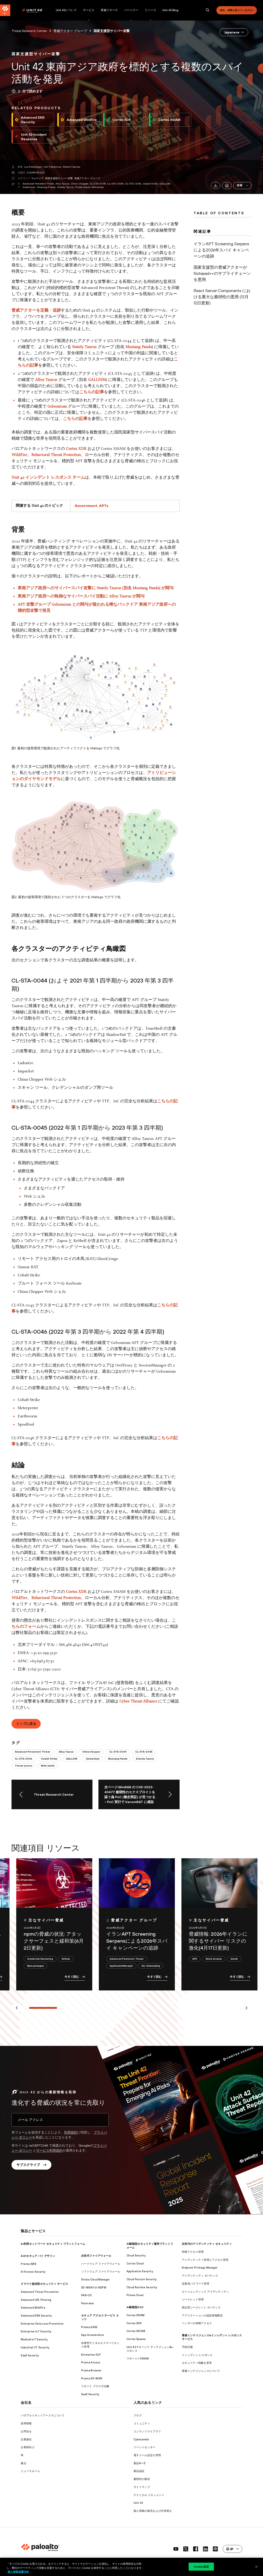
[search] (207, 10)
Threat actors (82, 187)
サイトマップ (142, 2487)
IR (22, 2455)
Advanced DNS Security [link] (29, 120)
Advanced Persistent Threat (38, 183)
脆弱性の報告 (142, 2479)
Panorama (87, 2303)
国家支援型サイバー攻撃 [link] (111, 31)
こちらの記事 (91, 392)
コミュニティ (142, 2423)
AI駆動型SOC (135, 2307)
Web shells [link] (47, 1765)
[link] (36, 54)
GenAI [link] (234, 1958)
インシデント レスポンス (197, 2355)
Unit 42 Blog (170, 10)
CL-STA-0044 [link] (118, 1751)
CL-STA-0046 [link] (23, 1758)
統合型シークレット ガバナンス (201, 2307)
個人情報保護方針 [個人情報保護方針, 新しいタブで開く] (18, 2571)
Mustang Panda (46, 187)
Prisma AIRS (28, 2263)
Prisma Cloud (135, 2295)
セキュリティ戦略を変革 (197, 2362)
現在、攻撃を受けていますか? (236, 10)
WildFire (19, 455)
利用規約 (70, 2132)
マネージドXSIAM (138, 2358)
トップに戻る (26, 1723)
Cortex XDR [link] (119, 120)
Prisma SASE (89, 2327)
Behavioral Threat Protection (56, 455)
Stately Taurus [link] (145, 1758)
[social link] (175, 2548)
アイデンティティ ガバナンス (200, 2275)
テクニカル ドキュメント (149, 2495)
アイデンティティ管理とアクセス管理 (205, 2259)
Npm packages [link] (35, 1965)
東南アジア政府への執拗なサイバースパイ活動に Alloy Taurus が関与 (81, 596)
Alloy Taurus (62, 183)
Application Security (140, 2271)
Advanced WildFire (33, 2307)
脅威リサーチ (109, 10)
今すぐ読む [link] (75, 1977)
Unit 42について (66, 10)
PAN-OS (86, 2295)
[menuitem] (37, 10)
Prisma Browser (91, 2370)
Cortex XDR (76, 449)
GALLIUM (165, 183)
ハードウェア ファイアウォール (100, 2263)
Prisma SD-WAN (91, 2378)
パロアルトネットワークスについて (43, 2415)
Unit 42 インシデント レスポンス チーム (48, 478)
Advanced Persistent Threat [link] (32, 1751)
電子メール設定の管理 (147, 2455)
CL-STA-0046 (133, 183)
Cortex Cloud (135, 2263)
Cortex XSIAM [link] (166, 120)
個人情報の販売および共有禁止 (153, 2510)
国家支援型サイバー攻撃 (59, 178)
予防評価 (187, 2347)
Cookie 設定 (201, 2566)
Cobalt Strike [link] (49, 1758)
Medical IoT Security (34, 2339)
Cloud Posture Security (142, 2279)
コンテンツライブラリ (147, 2431)
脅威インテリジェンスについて (201, 2370)
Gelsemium (29, 187)
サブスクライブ (31, 2165)
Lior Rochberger (33, 166)
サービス (89, 10)
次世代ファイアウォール (96, 2255)
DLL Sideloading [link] (151, 1965)
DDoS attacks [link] (214, 1958)
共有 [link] (242, 185)
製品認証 (139, 2471)
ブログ (138, 2415)
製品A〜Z (140, 2463)
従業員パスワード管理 (195, 2283)
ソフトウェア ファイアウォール (100, 2271)
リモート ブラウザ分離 (95, 2386)
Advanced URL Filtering (36, 2299)
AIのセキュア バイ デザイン (38, 2255)
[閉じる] (256, 2566)
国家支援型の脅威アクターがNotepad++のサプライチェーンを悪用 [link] (222, 273)
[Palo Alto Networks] (35, 10)
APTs (103, 505)
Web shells (97, 187)
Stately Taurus (65, 187)
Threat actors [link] (23, 1765)
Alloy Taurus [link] (66, 1751)
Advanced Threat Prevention (40, 2291)
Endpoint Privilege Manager (200, 2267)
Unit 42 (138, 2502)
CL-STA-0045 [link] (143, 1751)
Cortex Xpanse (136, 2339)
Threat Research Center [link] (29, 31)
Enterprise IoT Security (36, 2331)
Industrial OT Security (35, 2347)
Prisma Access (90, 2362)
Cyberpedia (141, 2439)
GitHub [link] (66, 1958)
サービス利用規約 (49, 2150)
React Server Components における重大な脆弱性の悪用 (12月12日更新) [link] (222, 296)
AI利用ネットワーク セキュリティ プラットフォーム (53, 2243)
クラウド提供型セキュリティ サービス (44, 2283)
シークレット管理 (193, 2299)
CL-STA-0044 (98, 183)
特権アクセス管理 (193, 2251)
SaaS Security (30, 2355)
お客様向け (28, 2447)
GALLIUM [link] (71, 1758)
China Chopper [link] (91, 1751)
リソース (150, 10)
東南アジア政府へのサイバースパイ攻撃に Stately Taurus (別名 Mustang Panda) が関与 (96, 588)
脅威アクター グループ (87, 178)
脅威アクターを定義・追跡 (36, 310)
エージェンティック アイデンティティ (205, 2291)
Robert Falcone (71, 166)
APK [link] (194, 1958)
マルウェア (37, 178)
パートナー (131, 10)
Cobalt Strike (150, 183)
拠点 (23, 2463)
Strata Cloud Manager (95, 2279)
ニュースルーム (30, 2471)
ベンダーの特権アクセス (197, 2323)
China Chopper (79, 183)
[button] (242, 185)
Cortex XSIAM (136, 2315)
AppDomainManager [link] (121, 1965)
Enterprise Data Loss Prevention (42, 2323)
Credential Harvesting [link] (40, 1958)
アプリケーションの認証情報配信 (202, 2315)
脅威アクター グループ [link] (70, 31)
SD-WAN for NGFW (93, 2287)
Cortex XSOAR (136, 2331)
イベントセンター (145, 2447)
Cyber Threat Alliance (138, 1701)
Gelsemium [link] (92, 1758)
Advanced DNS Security (36, 2315)
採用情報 (26, 2423)
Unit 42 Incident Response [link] (31, 137)
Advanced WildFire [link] (79, 120)
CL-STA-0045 (115, 183)
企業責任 (26, 2439)
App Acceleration (92, 2334)
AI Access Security (33, 2271)
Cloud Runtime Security (142, 2287)
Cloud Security (136, 2255)
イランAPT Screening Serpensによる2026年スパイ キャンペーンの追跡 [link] (221, 249)
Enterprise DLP (91, 2354)
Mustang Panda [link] (117, 1758)
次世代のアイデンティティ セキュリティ (207, 2243)
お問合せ (26, 2431)
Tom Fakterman (53, 166)
